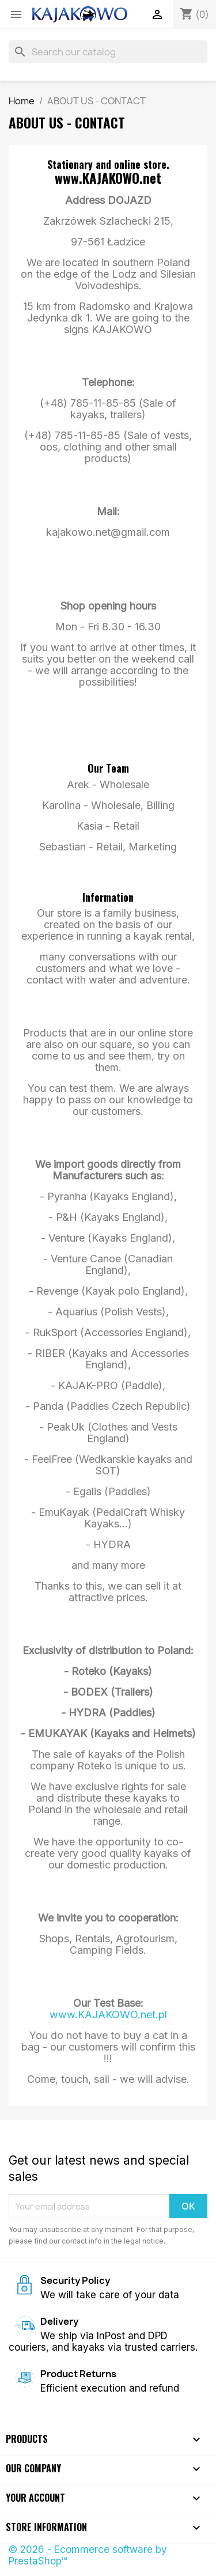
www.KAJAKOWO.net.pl (108, 2014)
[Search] (108, 51)
